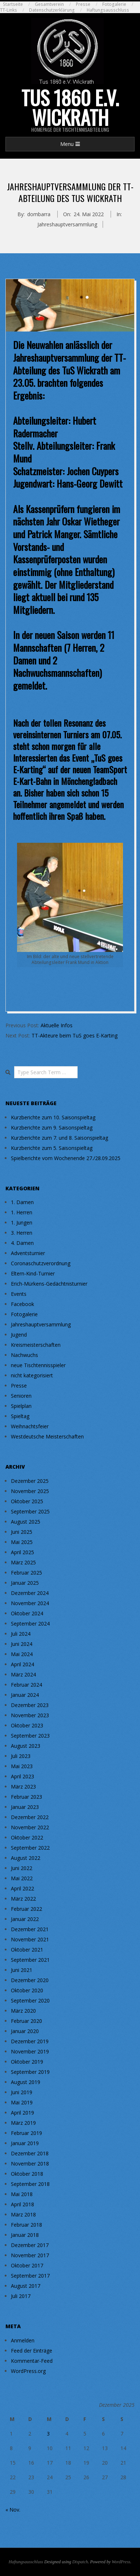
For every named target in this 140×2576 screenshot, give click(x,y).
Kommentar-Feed (32, 2360)
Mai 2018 (22, 2194)
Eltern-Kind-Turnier (33, 1273)
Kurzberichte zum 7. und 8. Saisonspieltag (59, 1137)
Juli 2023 (20, 1756)
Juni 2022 (21, 1868)
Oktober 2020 (27, 1990)
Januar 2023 (25, 1806)
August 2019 (25, 2082)
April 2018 (22, 2204)
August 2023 (25, 1745)
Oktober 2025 (27, 1501)
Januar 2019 (25, 2143)
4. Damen (22, 1242)
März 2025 (23, 1562)
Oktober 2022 (27, 1837)
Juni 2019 (21, 2092)
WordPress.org (28, 2370)
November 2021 (30, 1939)
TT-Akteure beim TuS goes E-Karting (75, 1035)
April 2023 (22, 1776)
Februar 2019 (26, 2133)
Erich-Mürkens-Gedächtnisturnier (49, 1283)
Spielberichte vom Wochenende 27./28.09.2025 (65, 1158)
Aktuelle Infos (57, 1025)
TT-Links (8, 10)
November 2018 (30, 2163)
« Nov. (12, 2509)
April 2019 (22, 2112)
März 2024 (23, 1674)
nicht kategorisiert (32, 1375)
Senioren (21, 1395)
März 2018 (23, 2214)
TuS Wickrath (85, 370)
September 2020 (30, 2000)
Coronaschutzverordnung (40, 1263)
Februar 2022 (26, 1908)
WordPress (121, 2561)
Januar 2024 (25, 1694)
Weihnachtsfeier (30, 1426)
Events (18, 1293)
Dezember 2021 (30, 1929)
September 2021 (30, 1959)
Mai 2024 (22, 1654)
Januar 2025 (25, 1582)
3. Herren (21, 1232)
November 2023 (30, 1715)
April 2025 (22, 1552)
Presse (83, 4)
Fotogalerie (114, 4)
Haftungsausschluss (108, 10)
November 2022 (30, 1827)
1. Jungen (21, 1222)
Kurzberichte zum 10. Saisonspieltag (53, 1117)
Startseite (13, 4)
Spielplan (21, 1405)
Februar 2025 (26, 1572)
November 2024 (30, 1603)
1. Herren (21, 1212)
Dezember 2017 (30, 2245)
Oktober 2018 (27, 2173)
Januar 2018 (25, 2234)
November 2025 (30, 1491)
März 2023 (23, 1786)
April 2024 (22, 1664)
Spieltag (20, 1416)
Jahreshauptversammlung (67, 224)
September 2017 (30, 2275)
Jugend (19, 1334)
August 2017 (25, 2285)
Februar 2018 (26, 2224)
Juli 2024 (20, 1633)
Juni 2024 (21, 1643)
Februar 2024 (26, 1684)
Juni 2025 (21, 1531)
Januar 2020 (25, 2031)
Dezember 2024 (30, 1592)
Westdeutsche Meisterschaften (47, 1436)
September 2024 (30, 1623)
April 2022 (22, 1888)
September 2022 (30, 1847)
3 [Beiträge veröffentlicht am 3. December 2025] (48, 2433)
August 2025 (25, 1521)
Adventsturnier (28, 1253)
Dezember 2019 (30, 2041)
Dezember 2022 (30, 1817)
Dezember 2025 (30, 1480)
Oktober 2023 (27, 1725)
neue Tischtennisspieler (38, 1365)
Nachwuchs (24, 1354)
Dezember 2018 (30, 2153)
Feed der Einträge (31, 2350)
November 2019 (30, 2051)
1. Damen (22, 1202)
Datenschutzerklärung (52, 10)
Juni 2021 (21, 1969)
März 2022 (23, 1898)
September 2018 (30, 2183)
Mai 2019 (22, 2102)
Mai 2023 (22, 1766)
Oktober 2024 (27, 1613)
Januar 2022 (25, 1919)
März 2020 (23, 2010)
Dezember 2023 (30, 1705)
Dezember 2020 (30, 1980)
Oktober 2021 (27, 1949)
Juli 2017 (20, 2296)
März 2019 (23, 2122)
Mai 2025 (22, 1542)
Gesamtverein (49, 4)
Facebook (22, 1304)
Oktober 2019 (27, 2061)
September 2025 (30, 1511)
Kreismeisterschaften (36, 1344)
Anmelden (22, 2340)
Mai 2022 (22, 1878)
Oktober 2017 (27, 2265)
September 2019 (30, 2071)
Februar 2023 (26, 1796)
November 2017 (30, 2255)
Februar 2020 (26, 2020)
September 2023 (30, 1735)
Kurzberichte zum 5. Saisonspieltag (51, 1147)
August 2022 (25, 1857)
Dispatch (80, 2561)
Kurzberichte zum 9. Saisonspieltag (51, 1127)
